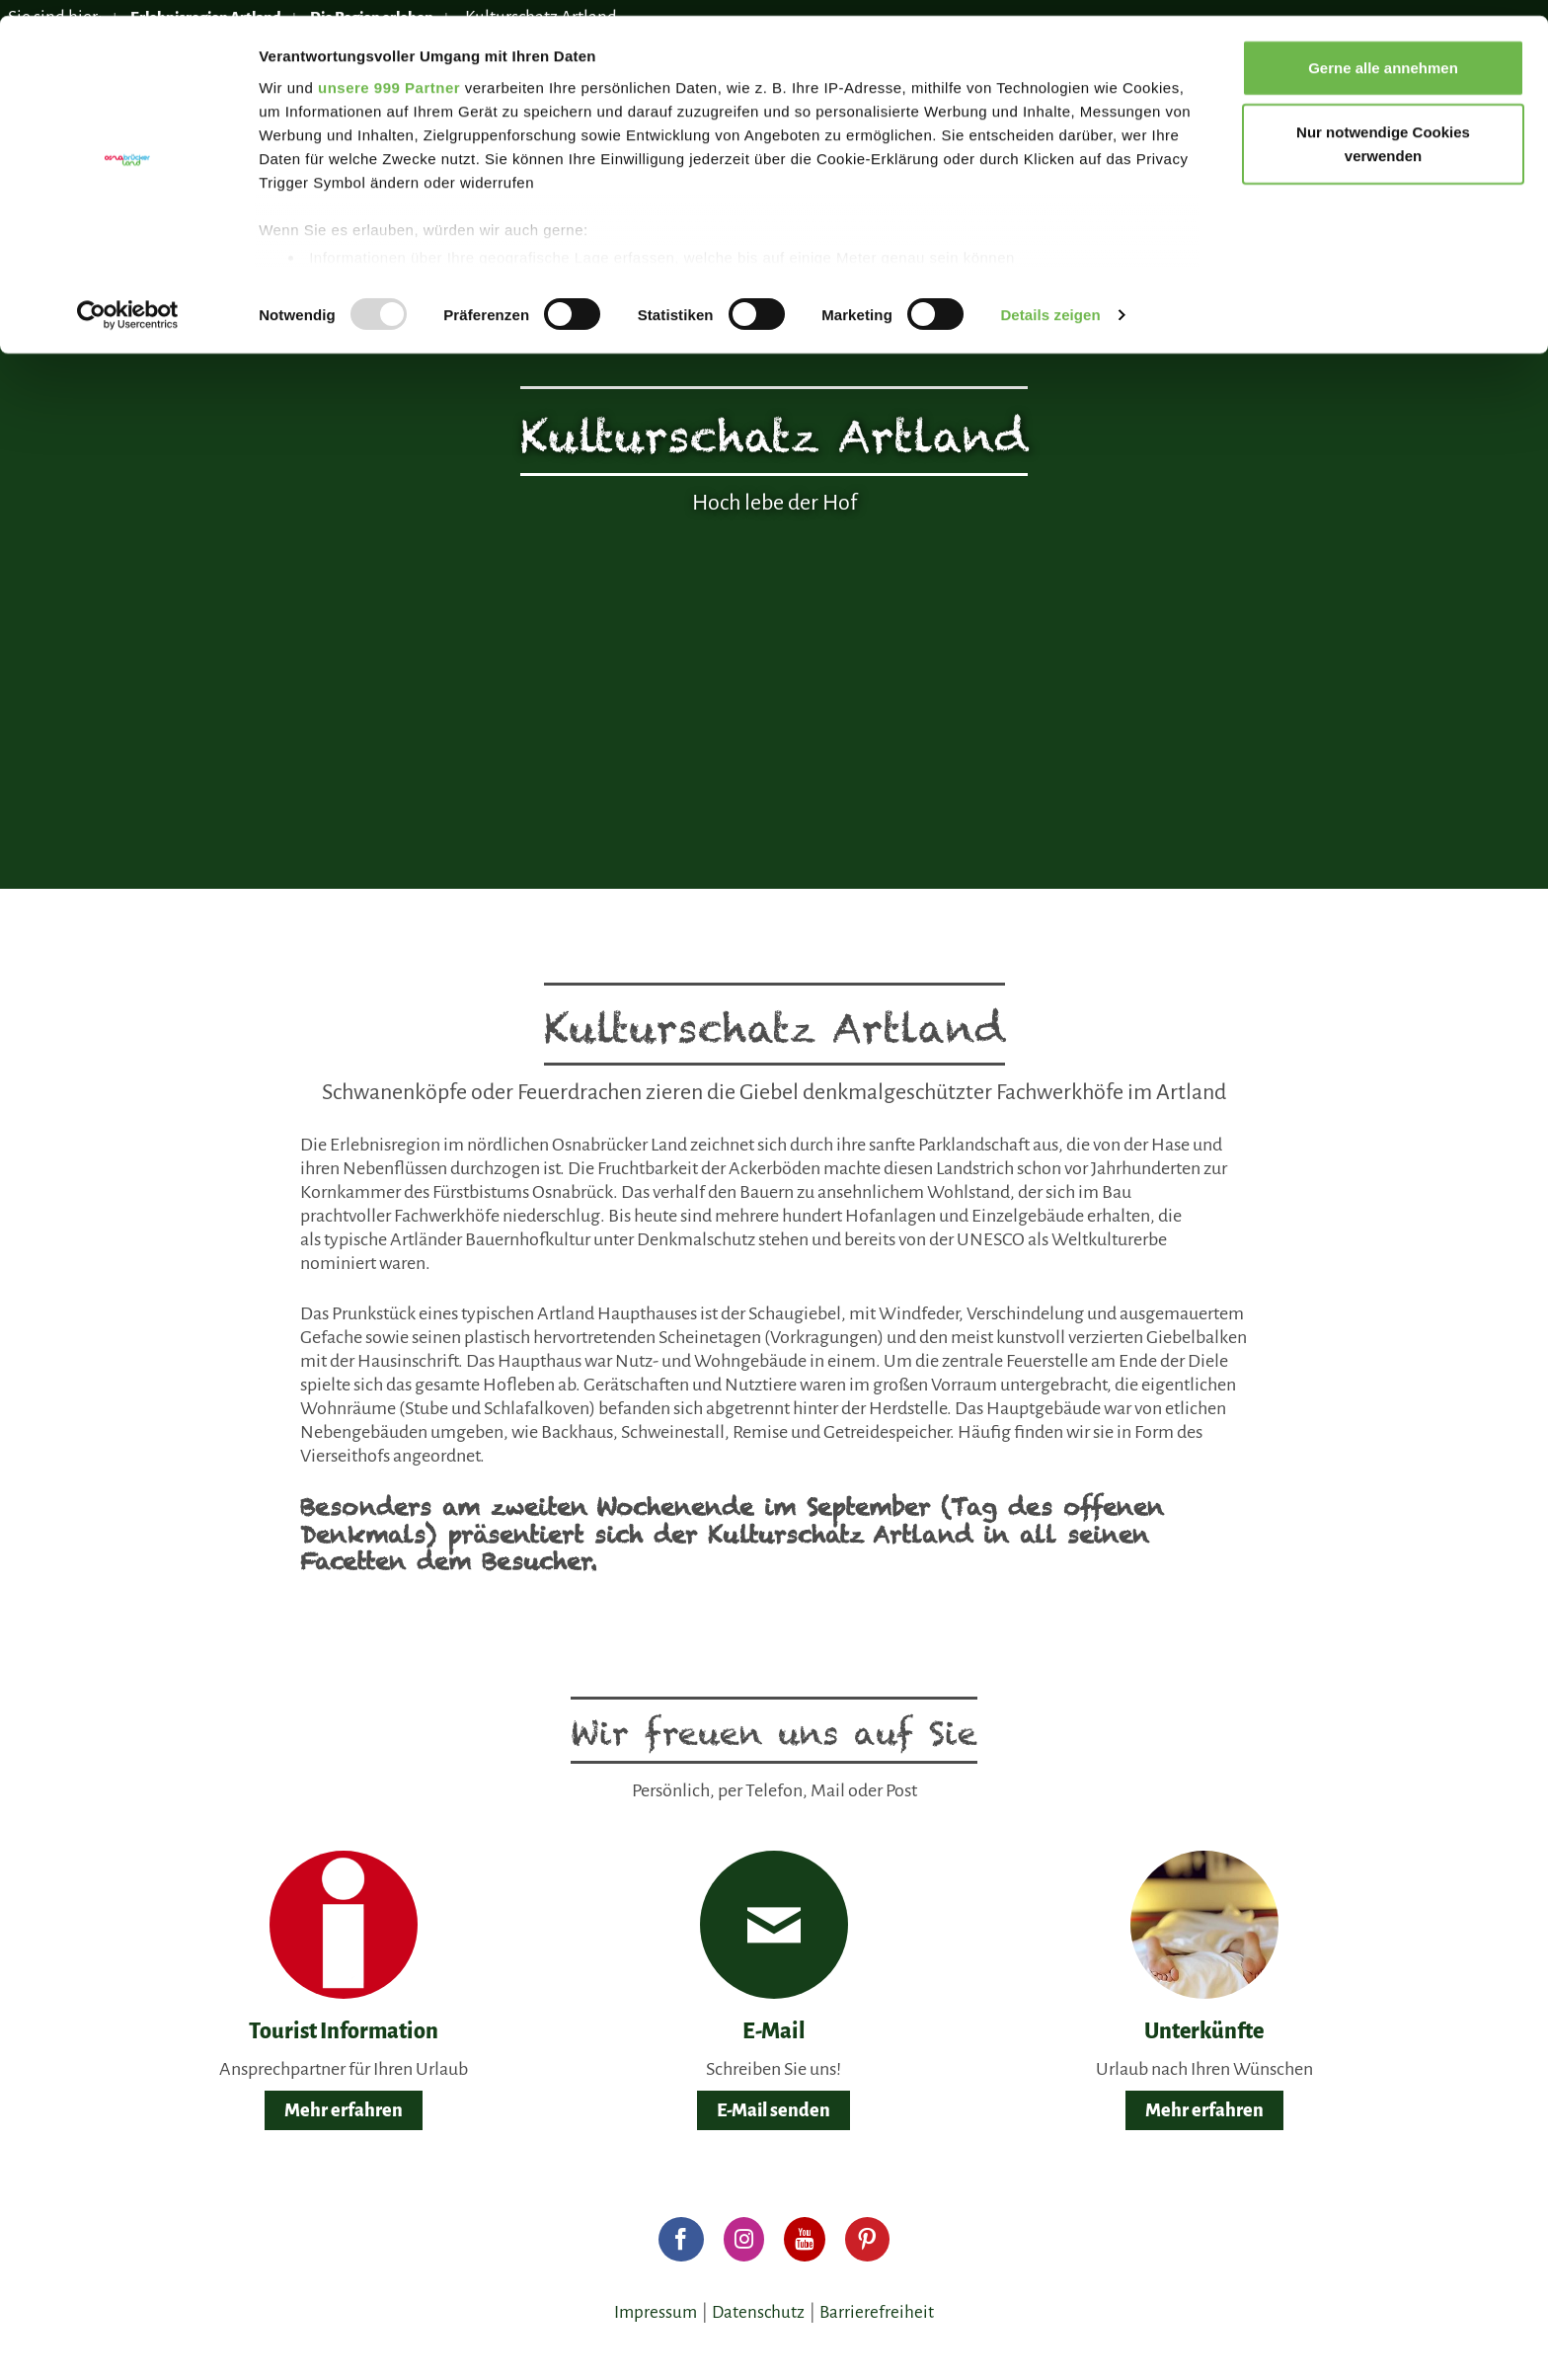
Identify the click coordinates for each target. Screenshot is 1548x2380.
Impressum (655, 2312)
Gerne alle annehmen (1383, 51)
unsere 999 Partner (389, 71)
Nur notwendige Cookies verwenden (1383, 129)
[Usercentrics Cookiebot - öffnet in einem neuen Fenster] (127, 300)
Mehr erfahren (343, 2110)
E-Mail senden (773, 2110)
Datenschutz (758, 2312)
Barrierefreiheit (876, 2312)
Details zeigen (1050, 299)
